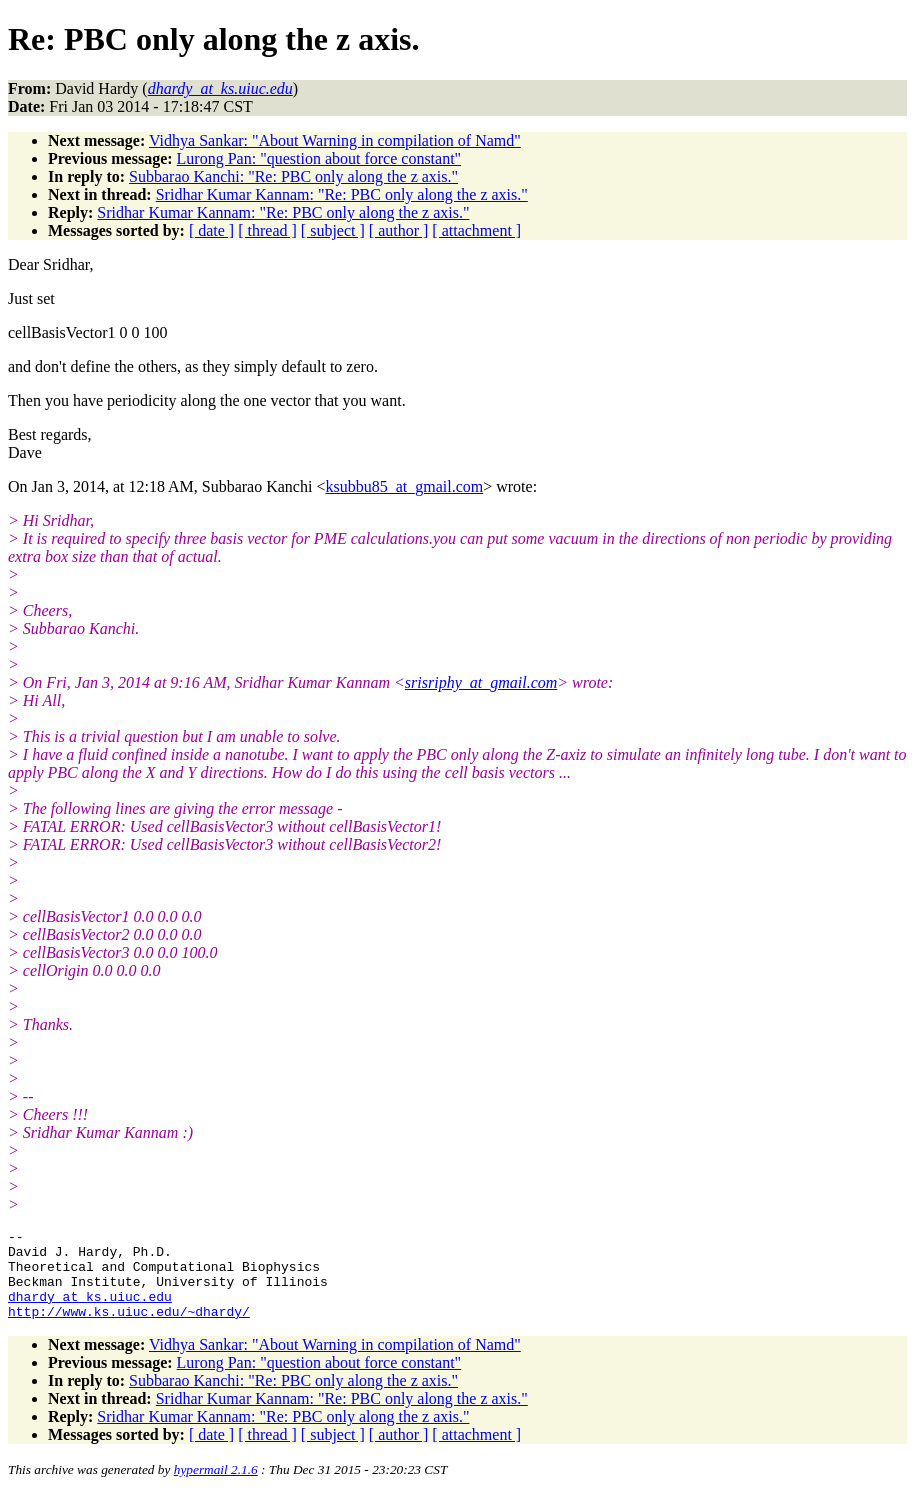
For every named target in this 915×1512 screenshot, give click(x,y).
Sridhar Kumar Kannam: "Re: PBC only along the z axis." (342, 194)
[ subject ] (333, 230)
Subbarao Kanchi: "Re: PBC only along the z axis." (293, 176)
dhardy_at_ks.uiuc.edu (90, 1311)
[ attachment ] (476, 230)
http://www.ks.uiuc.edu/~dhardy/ (129, 1329)
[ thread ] (267, 230)
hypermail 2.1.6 (216, 1487)
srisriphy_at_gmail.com (481, 682)
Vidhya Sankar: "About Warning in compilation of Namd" (335, 140)
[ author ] (399, 230)
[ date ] (211, 230)
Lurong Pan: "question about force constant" (319, 158)
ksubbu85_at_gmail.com (404, 486)
